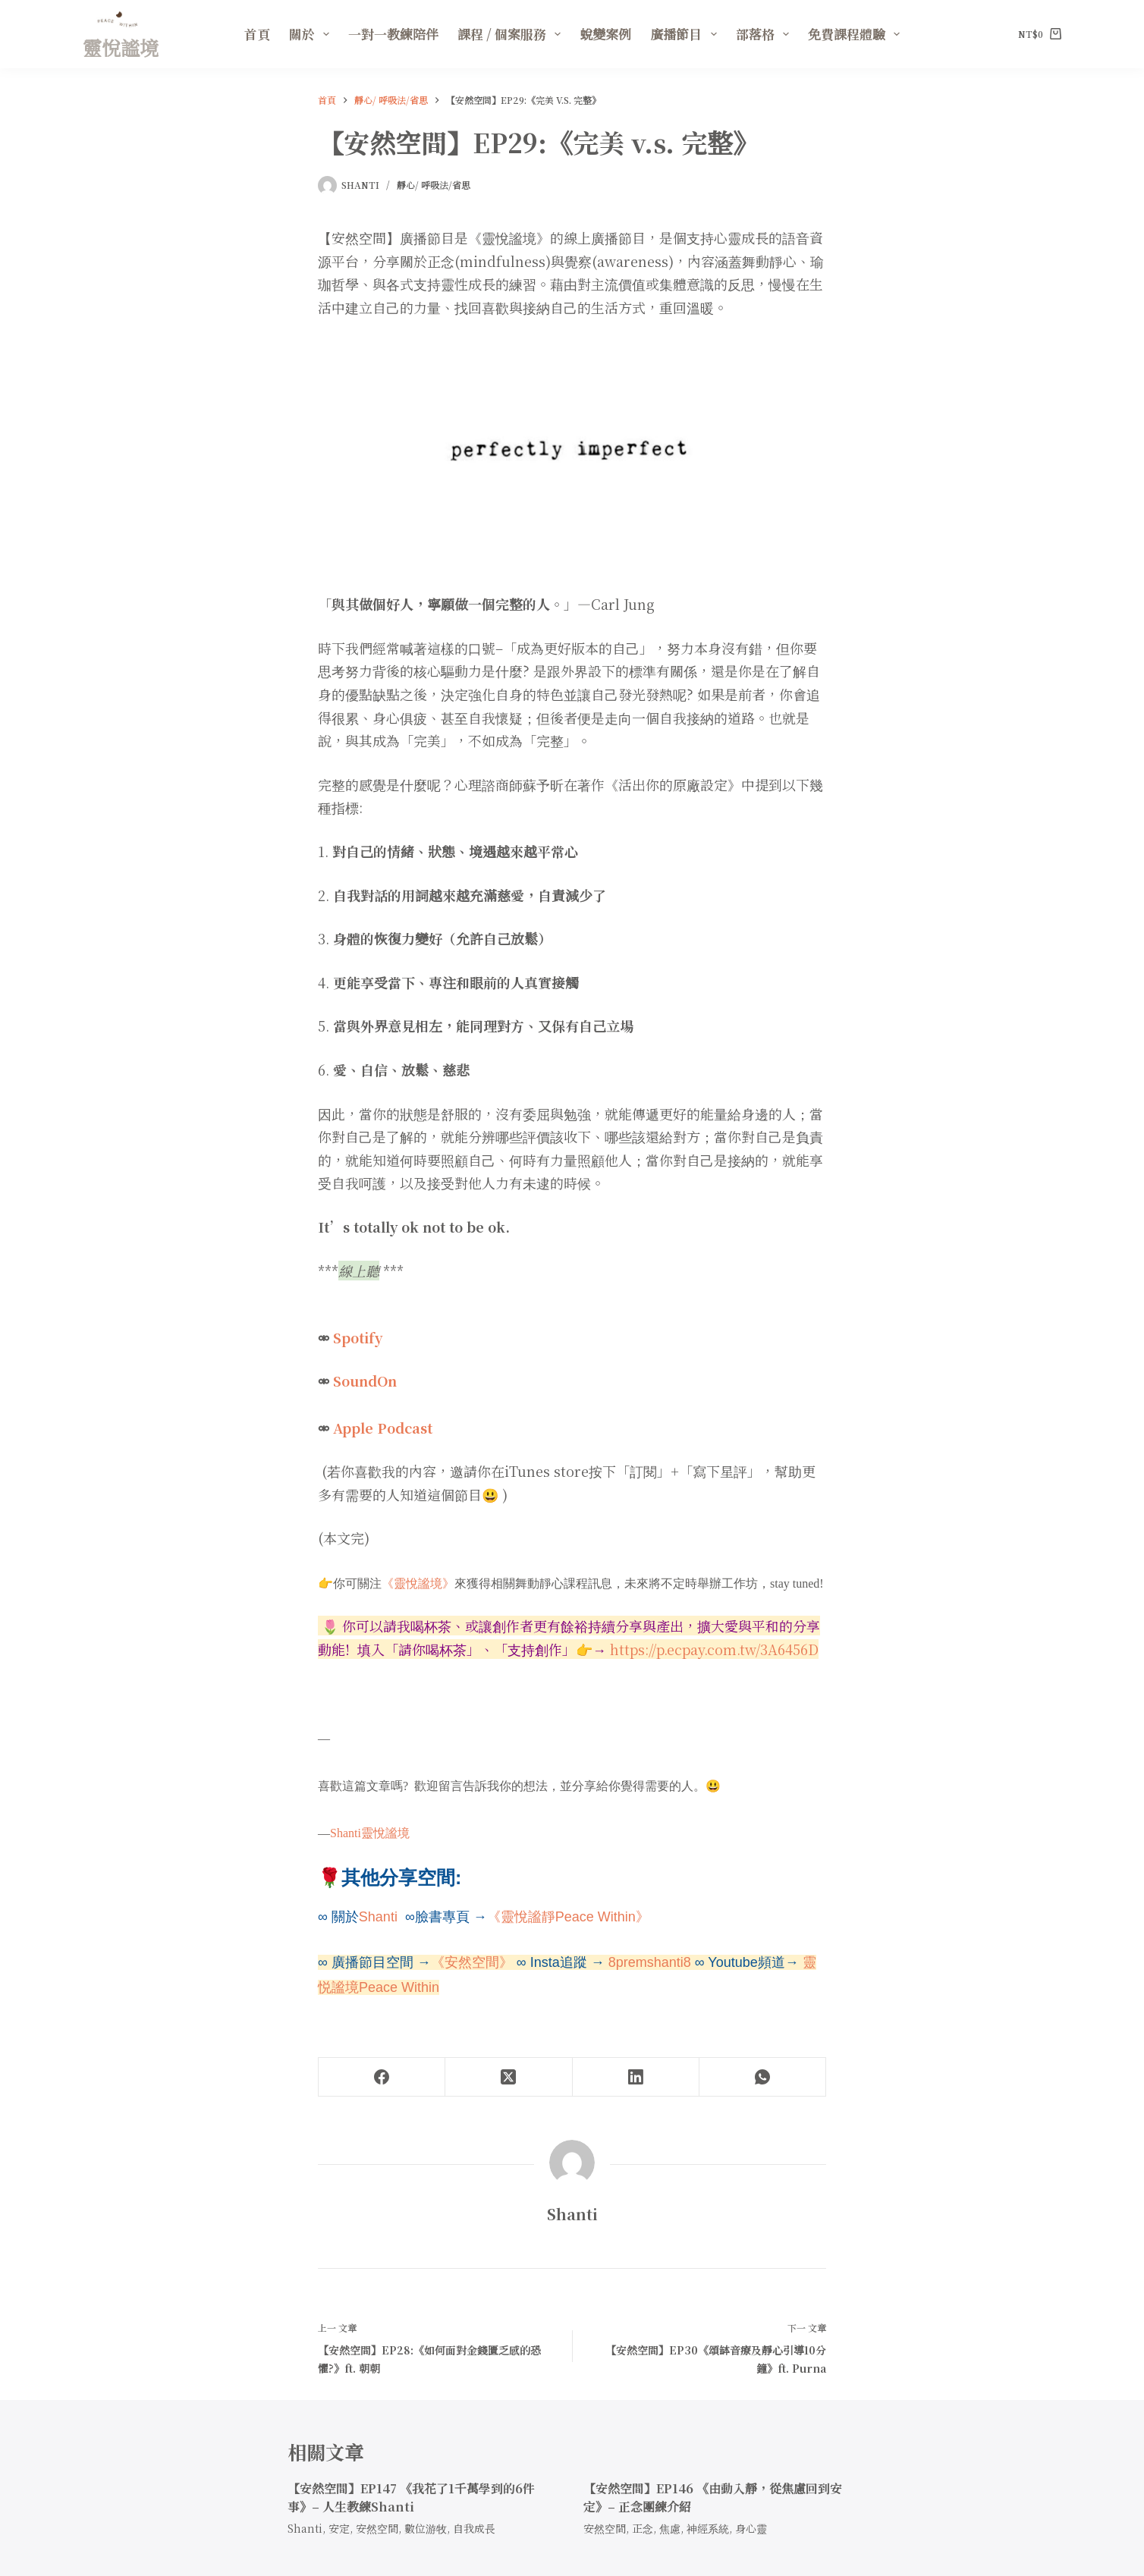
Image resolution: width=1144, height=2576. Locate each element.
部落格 (765, 33)
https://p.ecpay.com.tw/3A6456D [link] (714, 1649)
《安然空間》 (472, 1962)
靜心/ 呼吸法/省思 (433, 184)
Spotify (357, 1337)
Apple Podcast (382, 1427)
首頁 (257, 33)
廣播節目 (686, 33)
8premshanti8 (649, 1962)
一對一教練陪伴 (393, 33)
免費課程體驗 (857, 33)
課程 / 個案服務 (512, 33)
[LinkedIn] (636, 2077)
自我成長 (474, 2528)
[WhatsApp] (762, 2077)
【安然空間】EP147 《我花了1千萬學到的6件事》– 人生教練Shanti (411, 2497)
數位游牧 (425, 2528)
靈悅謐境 (121, 47)
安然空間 (377, 2528)
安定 (339, 2528)
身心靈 (751, 2528)
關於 (312, 33)
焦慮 (669, 2528)
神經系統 (708, 2528)
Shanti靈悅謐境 (370, 1833)
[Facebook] (382, 2077)
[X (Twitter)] (508, 2077)
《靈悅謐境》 (418, 1583)
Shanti (380, 1916)
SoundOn (365, 1380)
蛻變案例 (605, 33)
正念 (642, 2528)
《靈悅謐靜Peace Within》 (568, 1916)
